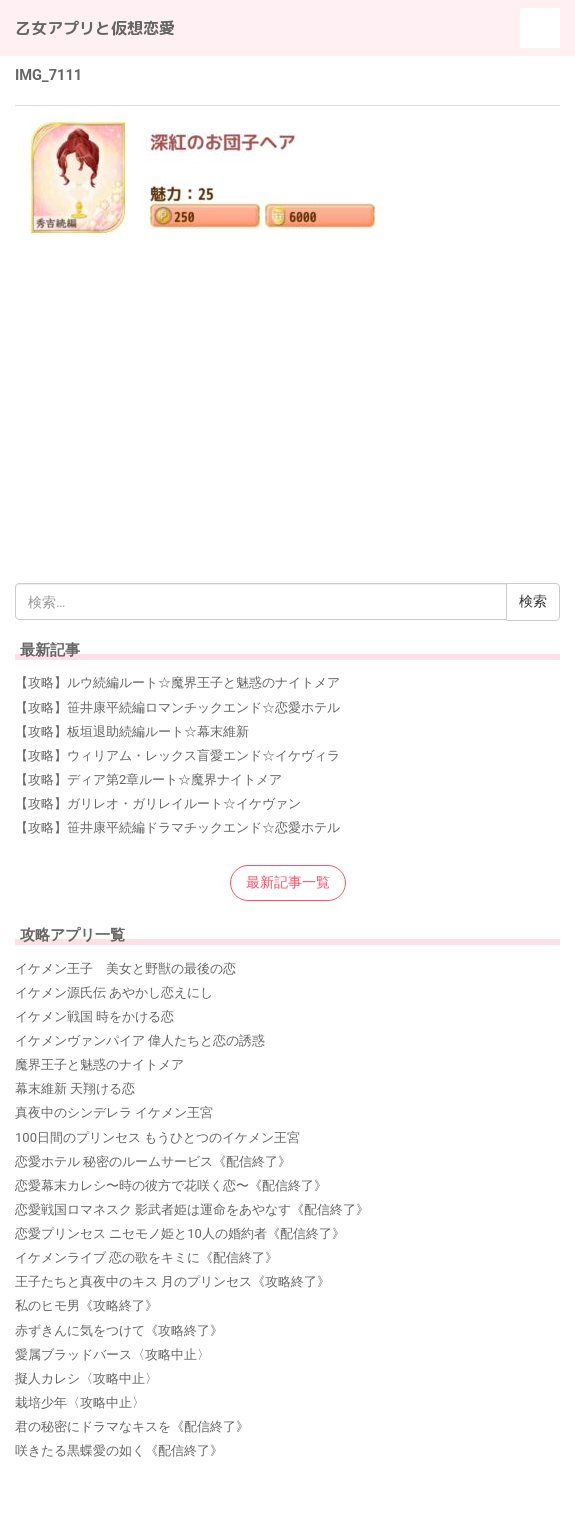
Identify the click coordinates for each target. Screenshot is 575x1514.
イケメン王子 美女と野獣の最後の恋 (125, 968)
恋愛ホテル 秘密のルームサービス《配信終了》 (153, 1161)
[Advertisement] (287, 383)
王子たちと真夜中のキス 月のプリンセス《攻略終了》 (172, 1281)
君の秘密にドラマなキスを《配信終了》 (132, 1426)
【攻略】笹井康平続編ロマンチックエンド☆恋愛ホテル (177, 707)
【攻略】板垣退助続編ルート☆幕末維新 (132, 731)
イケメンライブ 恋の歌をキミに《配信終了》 (146, 1257)
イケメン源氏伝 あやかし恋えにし (114, 992)
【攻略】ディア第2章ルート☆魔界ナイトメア (148, 779)
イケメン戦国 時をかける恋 (94, 1016)
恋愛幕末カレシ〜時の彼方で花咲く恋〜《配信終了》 (171, 1185)
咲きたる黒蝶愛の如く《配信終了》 (119, 1450)
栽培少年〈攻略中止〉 (80, 1402)
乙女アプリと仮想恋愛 (95, 28)
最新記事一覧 (288, 882)
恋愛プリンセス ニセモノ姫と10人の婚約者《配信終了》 (180, 1233)
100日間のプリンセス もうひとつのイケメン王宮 (157, 1137)
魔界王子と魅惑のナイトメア (99, 1064)
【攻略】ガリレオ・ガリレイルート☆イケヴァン (158, 803)
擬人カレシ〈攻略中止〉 (86, 1378)
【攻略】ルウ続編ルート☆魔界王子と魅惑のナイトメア (177, 682)
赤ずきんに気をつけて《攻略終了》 (119, 1330)
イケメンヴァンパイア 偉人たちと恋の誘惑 (140, 1040)
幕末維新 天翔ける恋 (75, 1088)
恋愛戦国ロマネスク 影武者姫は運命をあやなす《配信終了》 (192, 1209)
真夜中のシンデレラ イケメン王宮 (114, 1112)
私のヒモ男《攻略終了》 (86, 1305)
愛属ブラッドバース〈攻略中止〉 (112, 1354)
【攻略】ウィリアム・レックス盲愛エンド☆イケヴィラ (177, 755)
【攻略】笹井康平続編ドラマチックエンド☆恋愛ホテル (177, 827)
